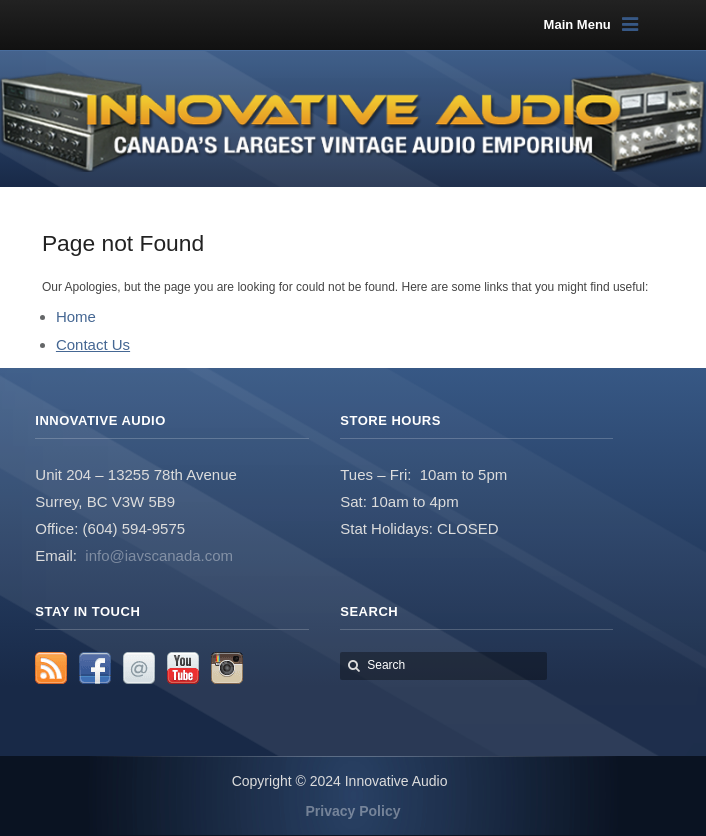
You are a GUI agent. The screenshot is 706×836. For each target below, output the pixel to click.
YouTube (183, 668)
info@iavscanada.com (159, 555)
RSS (51, 668)
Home (76, 316)
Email (139, 668)
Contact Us (93, 344)
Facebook (95, 668)
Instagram (227, 668)
